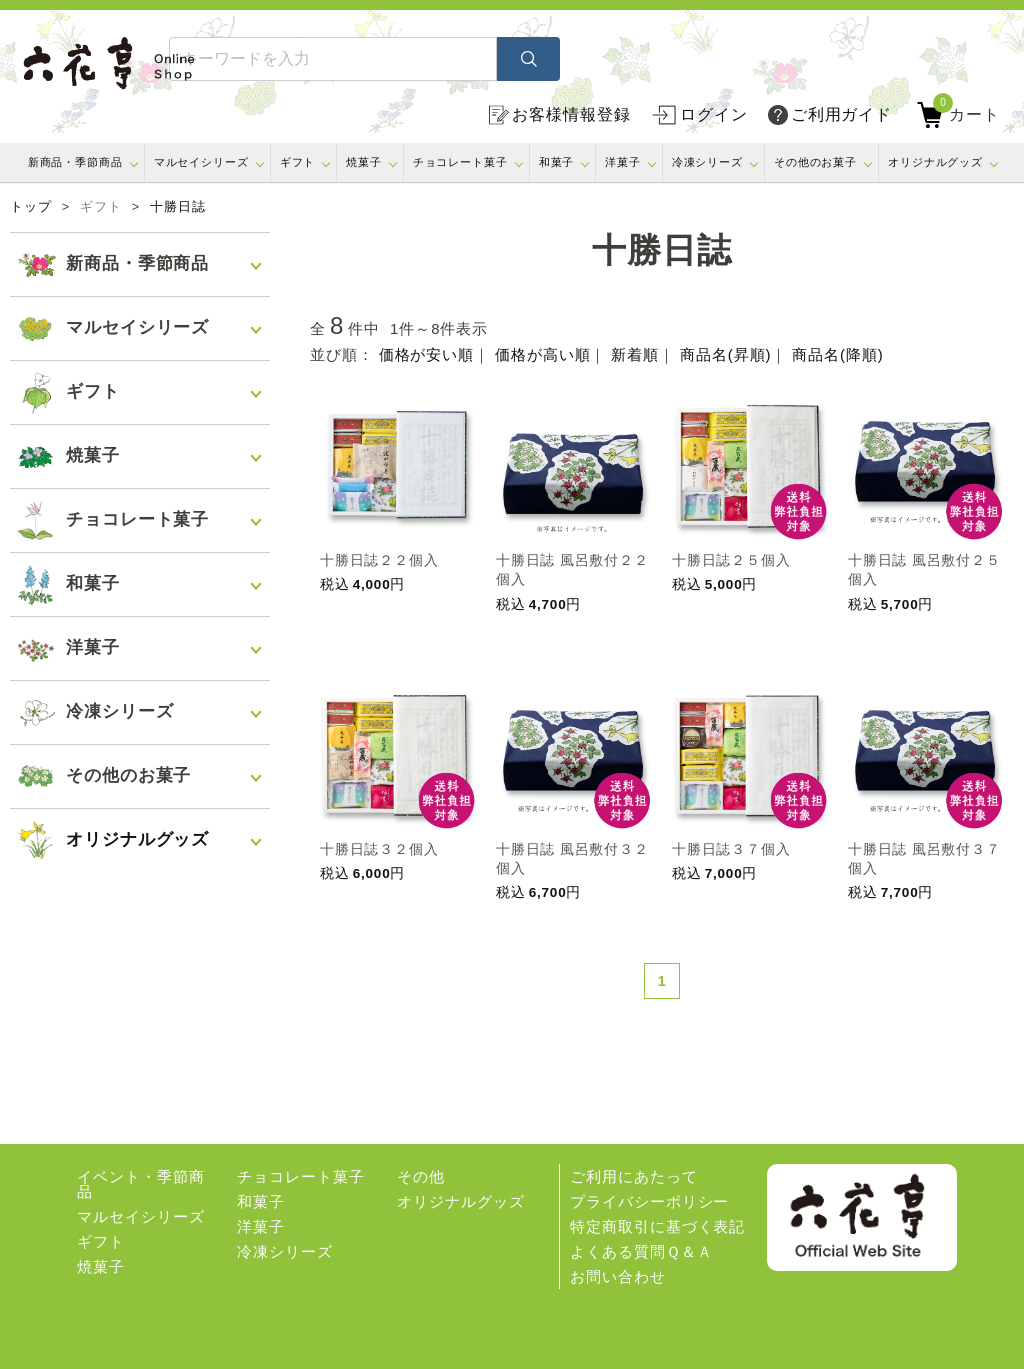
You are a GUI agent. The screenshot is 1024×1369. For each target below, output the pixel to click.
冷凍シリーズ (707, 162)
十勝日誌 (178, 207)
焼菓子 (364, 162)
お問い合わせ (617, 1276)
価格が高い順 (542, 354)
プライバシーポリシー (649, 1201)
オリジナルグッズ (935, 162)
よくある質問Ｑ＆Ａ (641, 1251)
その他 (421, 1176)
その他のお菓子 (815, 162)
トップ (31, 207)
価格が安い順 (426, 354)
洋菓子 (623, 162)
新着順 (635, 354)
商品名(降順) (837, 354)
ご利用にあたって (633, 1176)
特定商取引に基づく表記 (657, 1226)
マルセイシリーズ (201, 162)
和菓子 (557, 162)
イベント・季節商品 (140, 1184)
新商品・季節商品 (75, 162)
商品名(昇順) (725, 354)
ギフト (298, 162)
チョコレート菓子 (460, 162)
